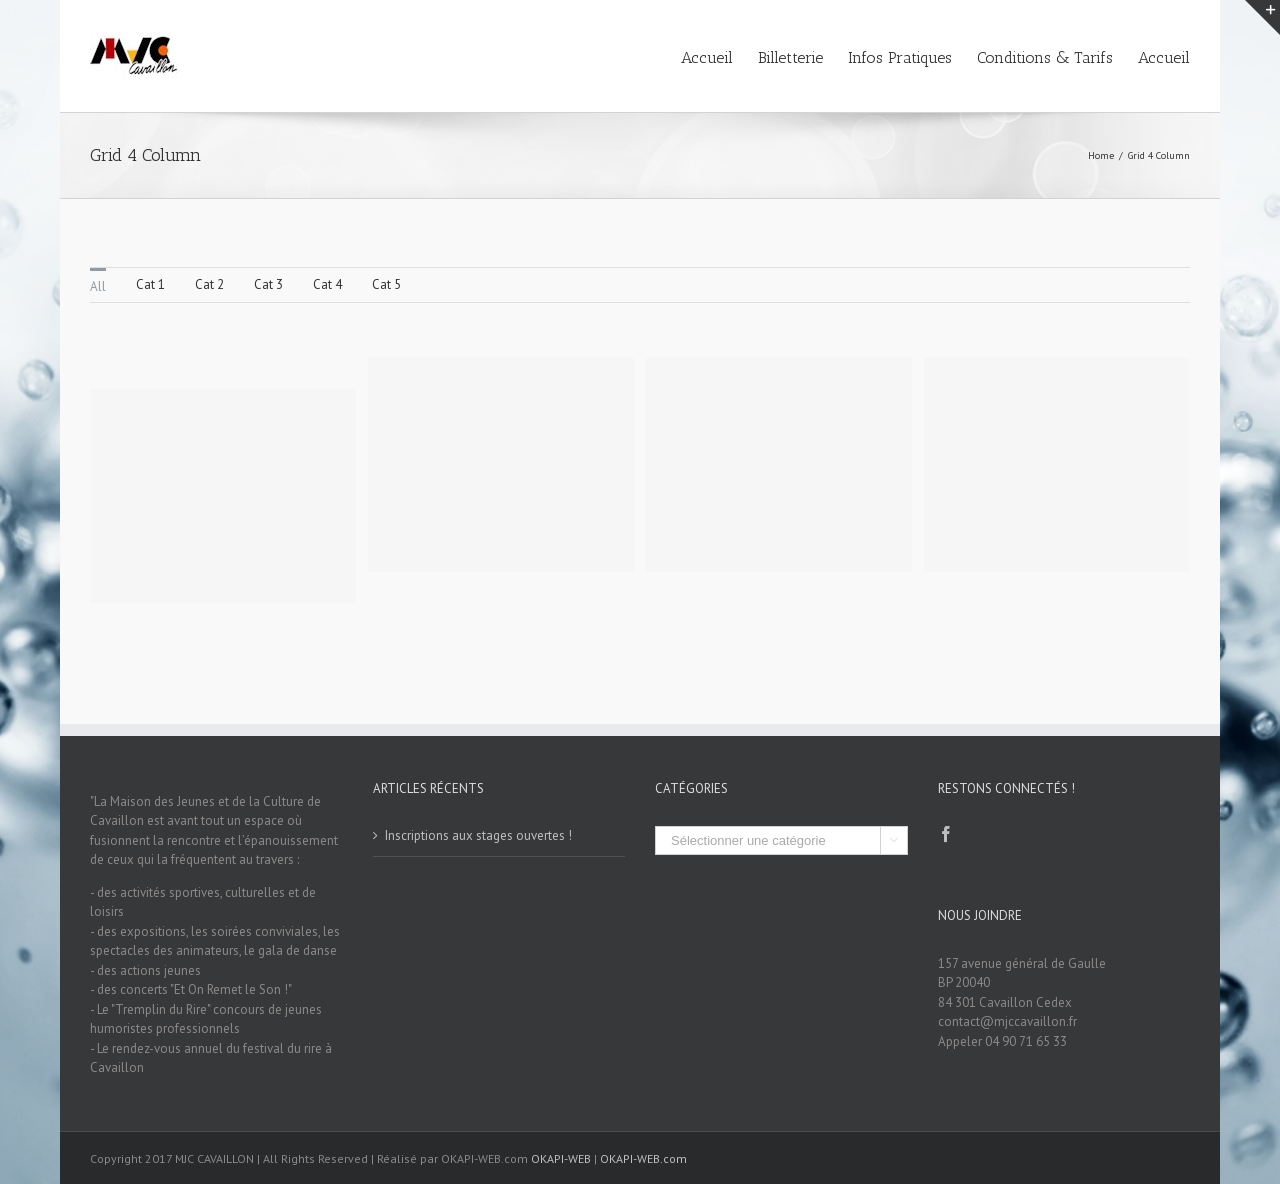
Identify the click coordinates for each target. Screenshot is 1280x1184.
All (98, 286)
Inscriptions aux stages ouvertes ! (478, 835)
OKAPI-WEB (561, 1158)
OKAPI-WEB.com (643, 1158)
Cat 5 (386, 284)
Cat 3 (268, 284)
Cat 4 (327, 284)
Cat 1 (150, 284)
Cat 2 (209, 284)
